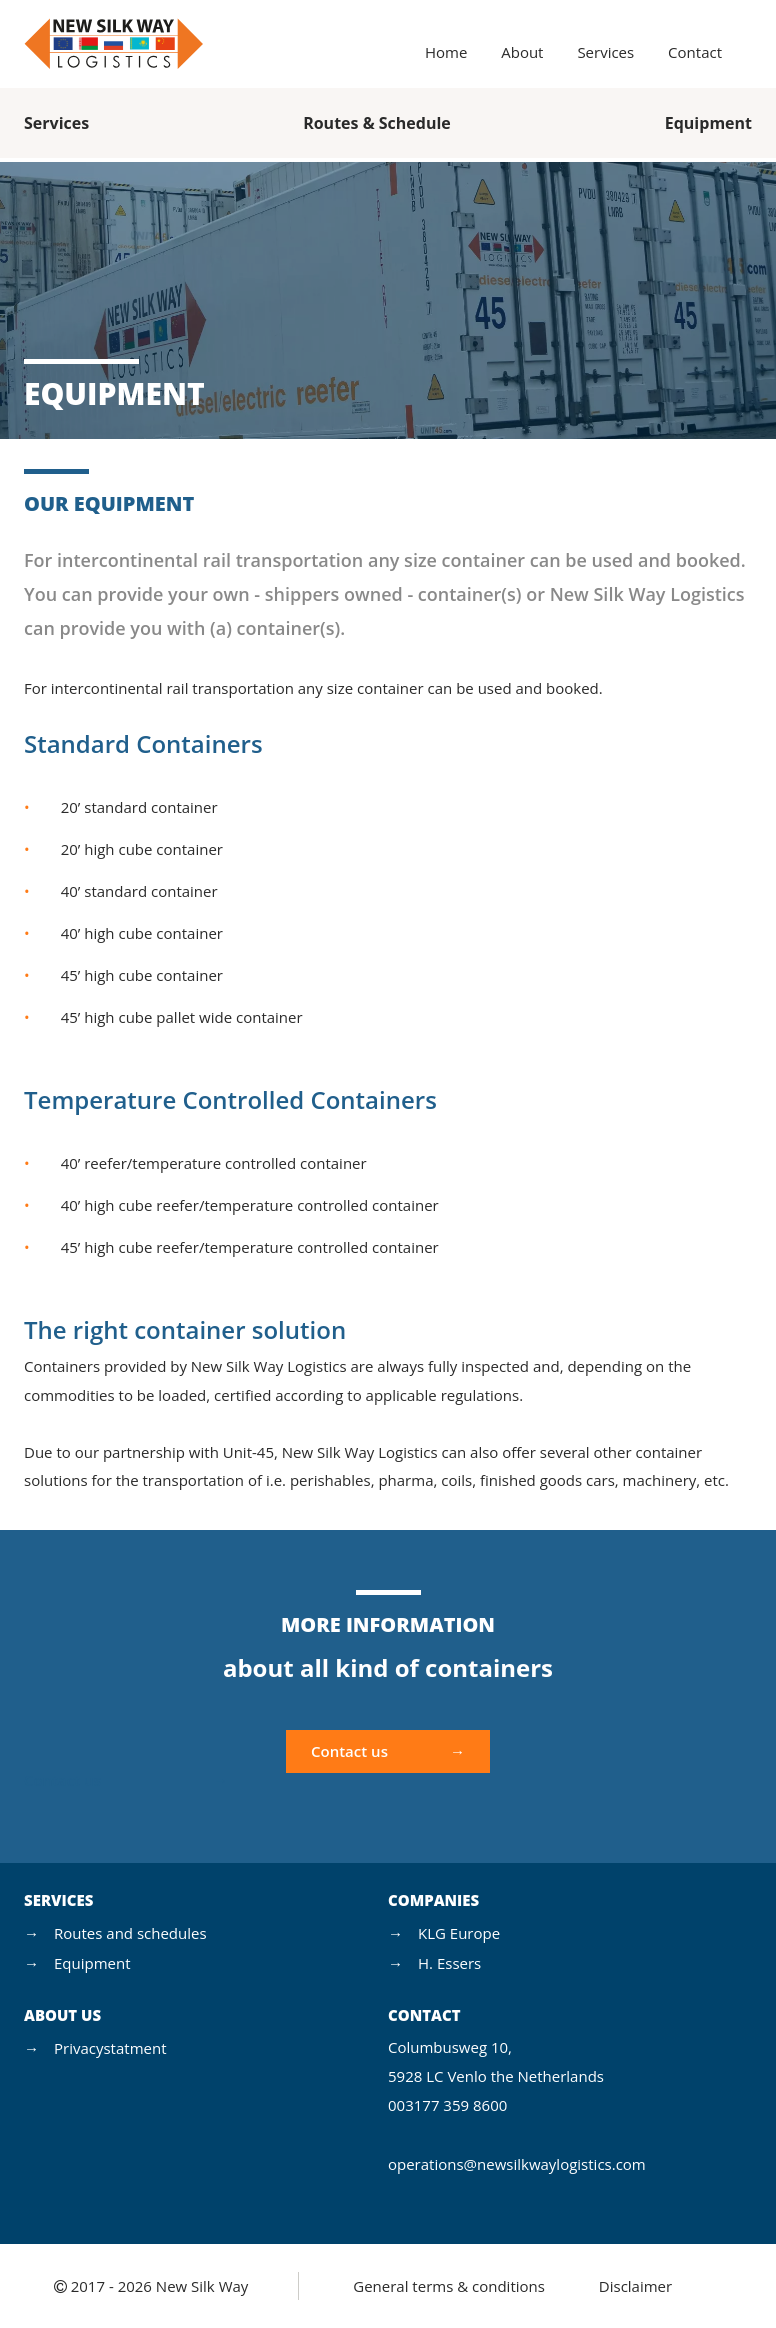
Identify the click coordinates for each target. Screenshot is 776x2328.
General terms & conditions (449, 2286)
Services (605, 52)
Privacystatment (110, 2048)
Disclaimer (635, 2286)
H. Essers (449, 1963)
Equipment (708, 123)
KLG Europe (459, 1933)
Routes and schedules (130, 1933)
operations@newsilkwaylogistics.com (517, 2164)
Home (446, 52)
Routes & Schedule (377, 123)
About (522, 52)
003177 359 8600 (447, 2105)
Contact (695, 52)
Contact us (349, 1751)
